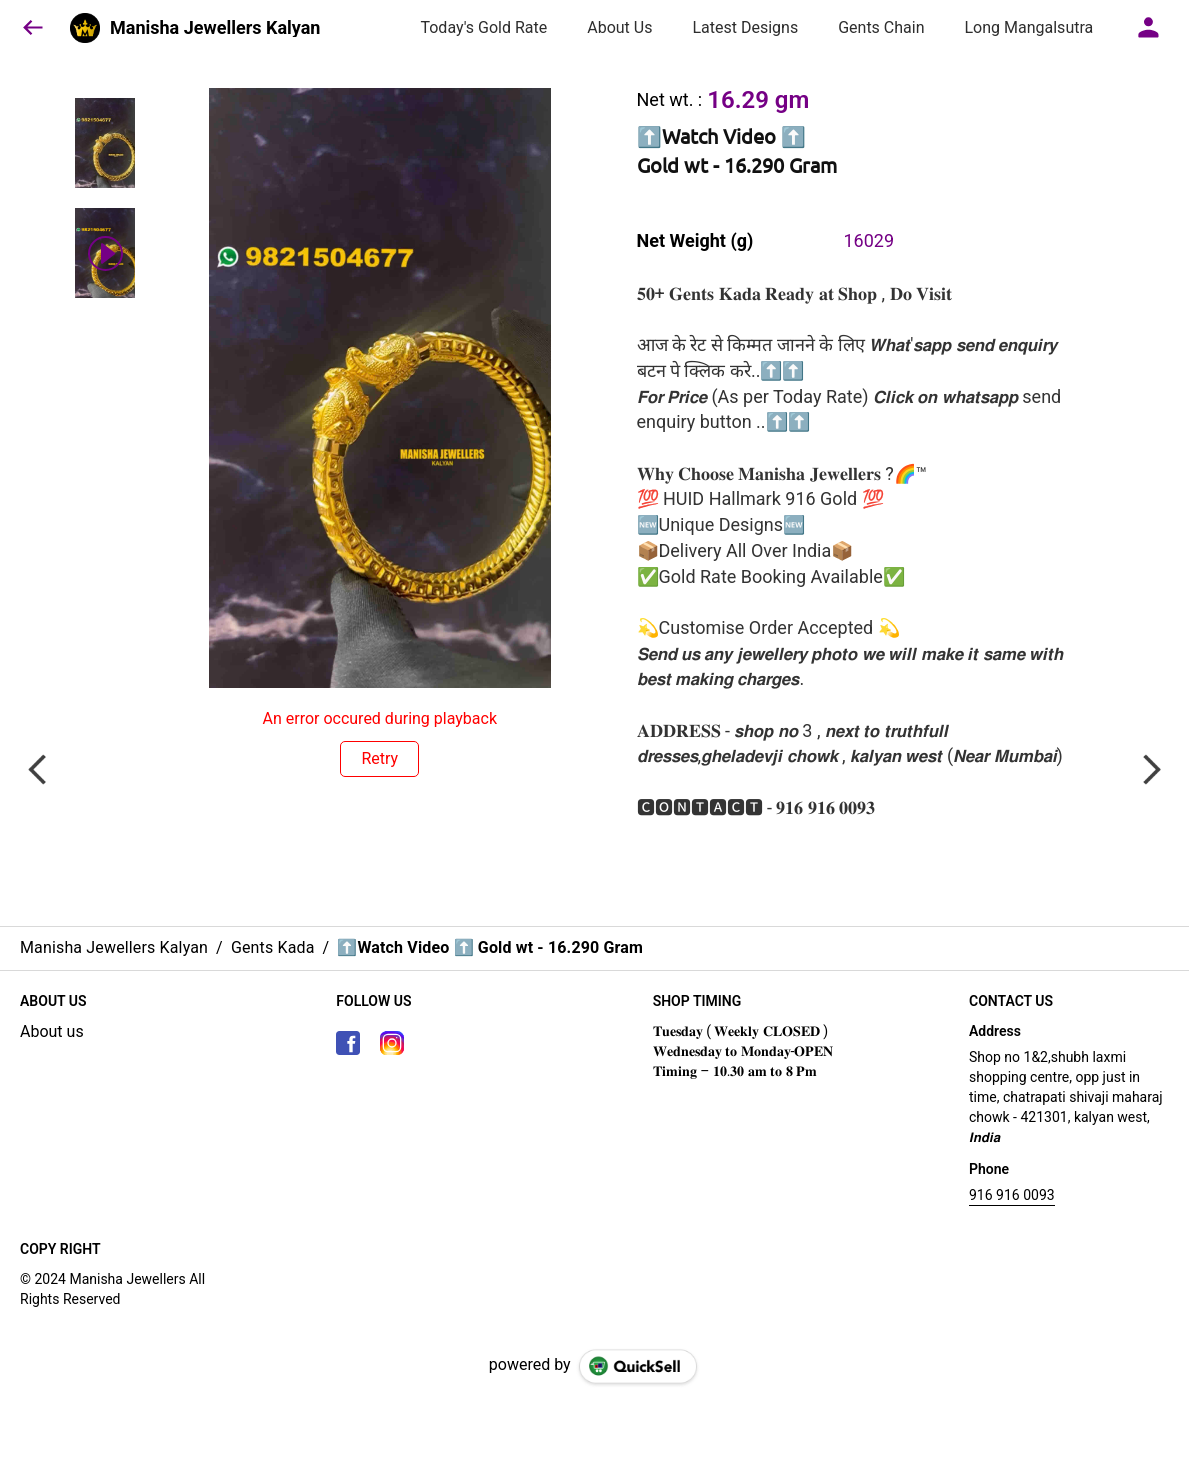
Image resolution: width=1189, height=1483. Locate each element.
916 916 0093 (1012, 1195)
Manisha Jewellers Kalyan (215, 28)
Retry (379, 758)
